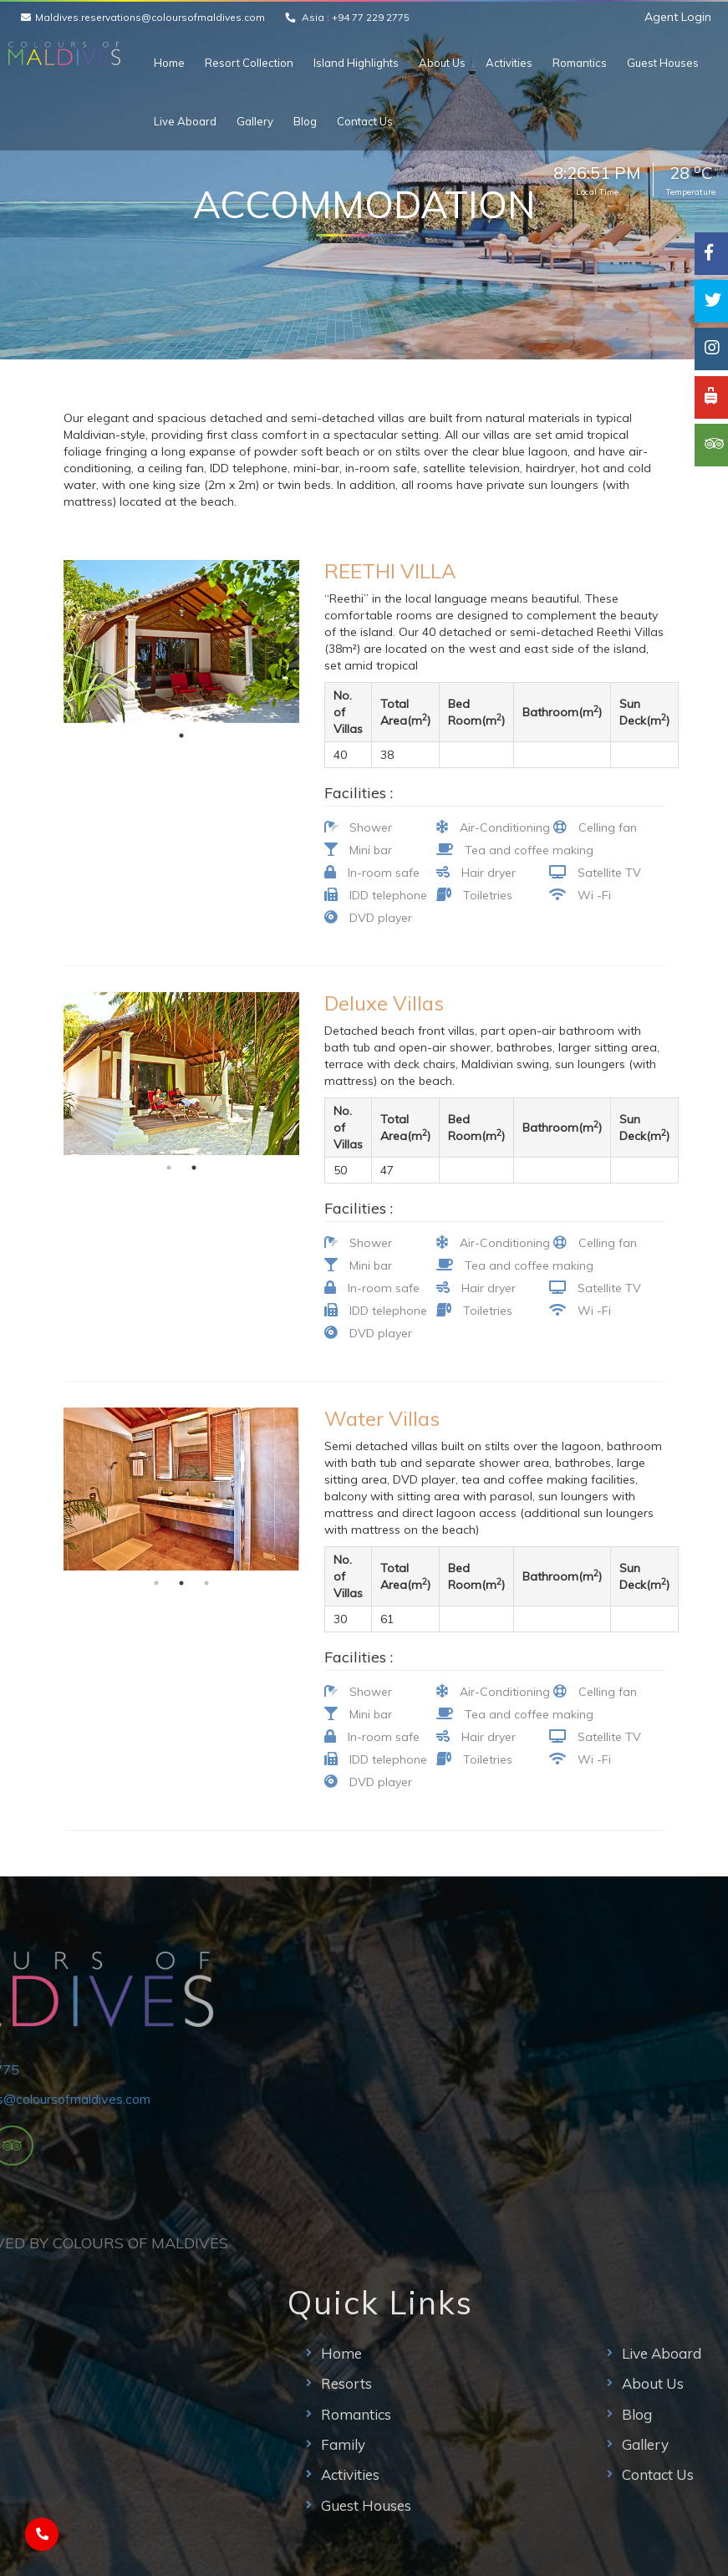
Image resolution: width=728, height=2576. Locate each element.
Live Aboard (185, 121)
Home (169, 62)
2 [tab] (194, 1167)
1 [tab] (181, 735)
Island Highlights (356, 62)
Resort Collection (249, 62)
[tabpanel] (182, 641)
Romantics (579, 62)
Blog (305, 121)
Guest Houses (663, 62)
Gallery (255, 121)
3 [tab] (206, 1583)
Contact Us (365, 121)
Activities (509, 62)
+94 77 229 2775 (371, 17)
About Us (442, 62)
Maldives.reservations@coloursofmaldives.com (150, 17)
